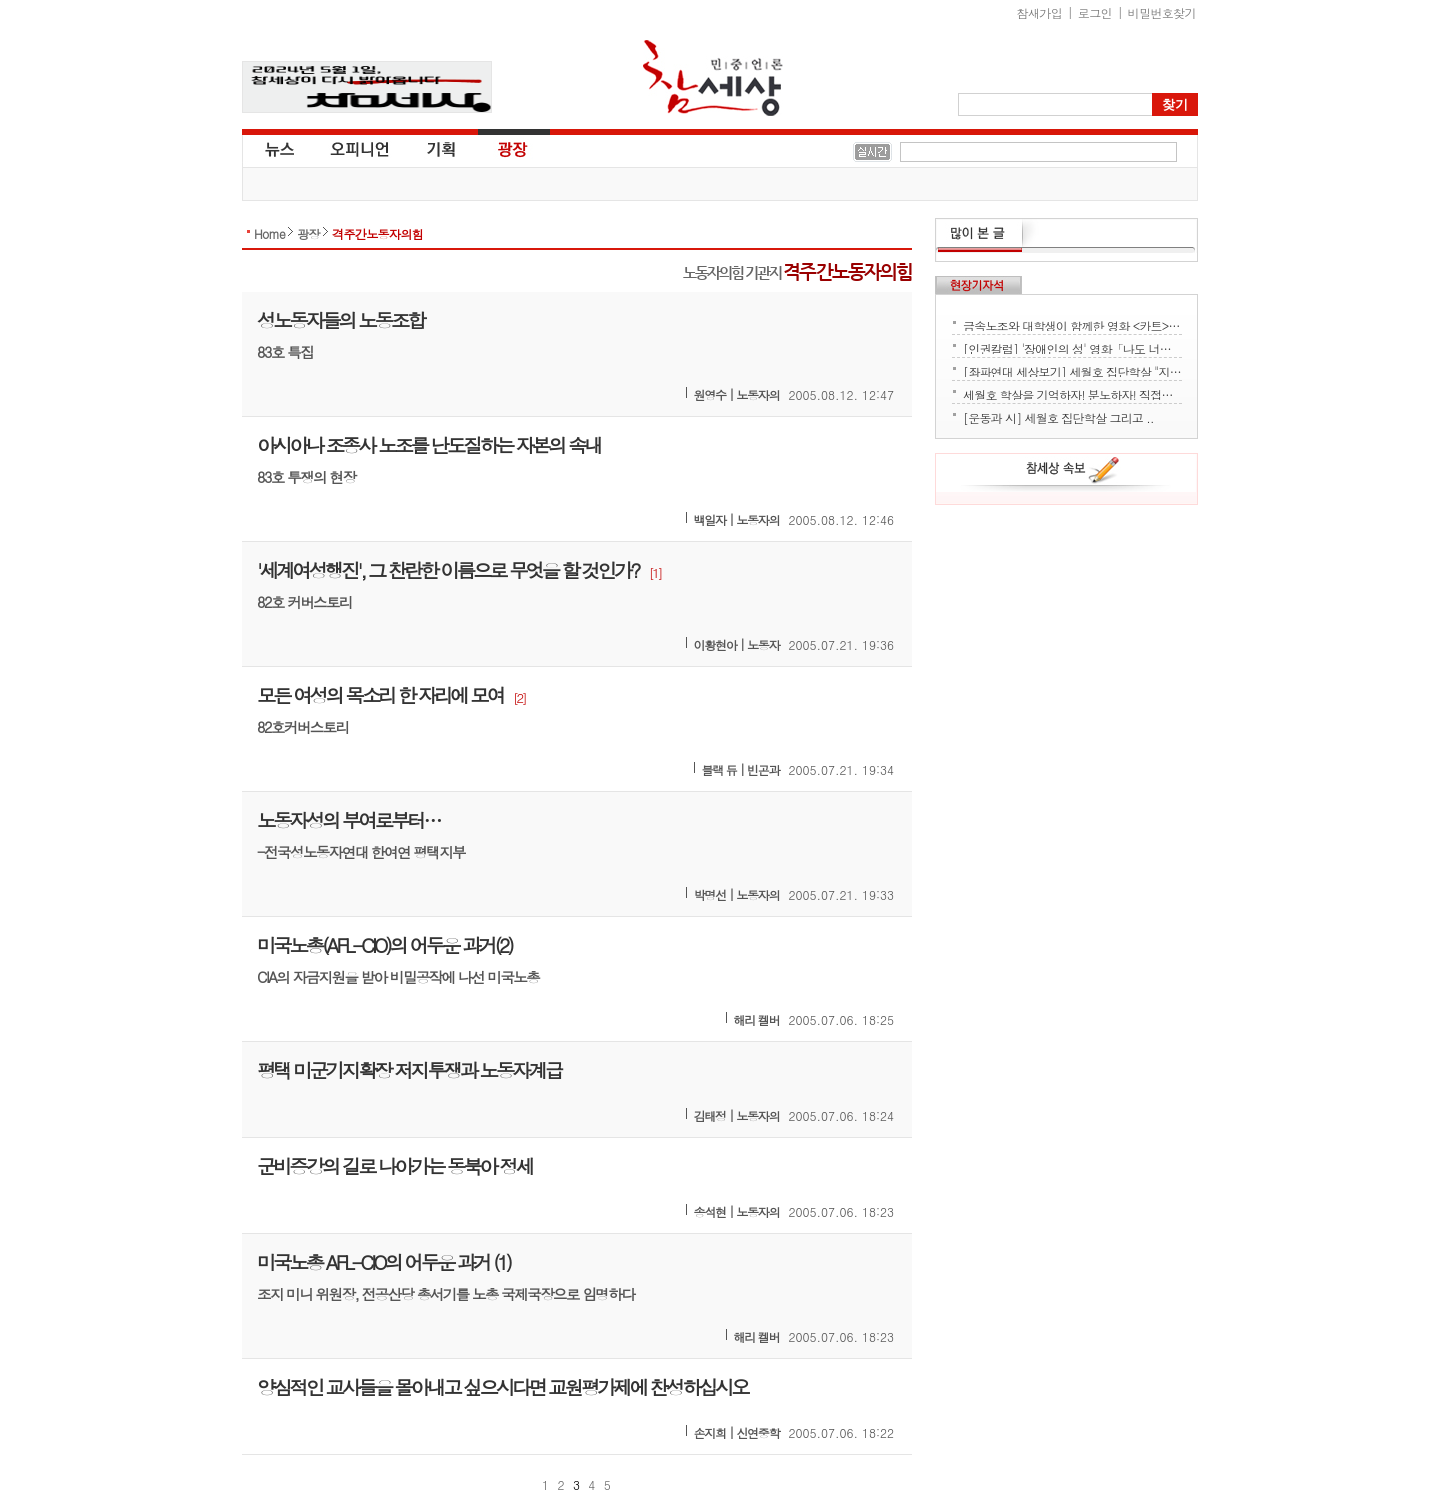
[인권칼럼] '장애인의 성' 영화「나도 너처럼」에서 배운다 (1072, 347)
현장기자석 (978, 285)
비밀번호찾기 (1162, 12)
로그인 (1095, 12)
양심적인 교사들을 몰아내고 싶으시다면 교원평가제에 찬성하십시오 (502, 1386)
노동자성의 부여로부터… (348, 819)
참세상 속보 (1073, 473)
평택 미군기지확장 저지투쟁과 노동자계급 (409, 1069)
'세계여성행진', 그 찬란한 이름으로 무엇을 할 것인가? (448, 569)
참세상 (713, 78)
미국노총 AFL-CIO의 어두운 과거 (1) (383, 1261)
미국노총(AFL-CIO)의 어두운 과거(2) (384, 944)
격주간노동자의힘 (377, 233)
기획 (442, 148)
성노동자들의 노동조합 (340, 319)
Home (269, 233)
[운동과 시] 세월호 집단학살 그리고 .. (1058, 416)
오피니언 (360, 148)
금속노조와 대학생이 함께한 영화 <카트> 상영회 (1072, 324)
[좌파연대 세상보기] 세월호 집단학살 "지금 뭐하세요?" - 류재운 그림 (1072, 370)
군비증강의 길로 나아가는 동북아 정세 (394, 1165)
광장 (498, 148)
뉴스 (278, 148)
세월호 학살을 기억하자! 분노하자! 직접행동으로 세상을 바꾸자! (1072, 393)
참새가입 (1040, 12)
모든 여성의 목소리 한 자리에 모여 (380, 694)
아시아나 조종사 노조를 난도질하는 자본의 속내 (429, 444)
